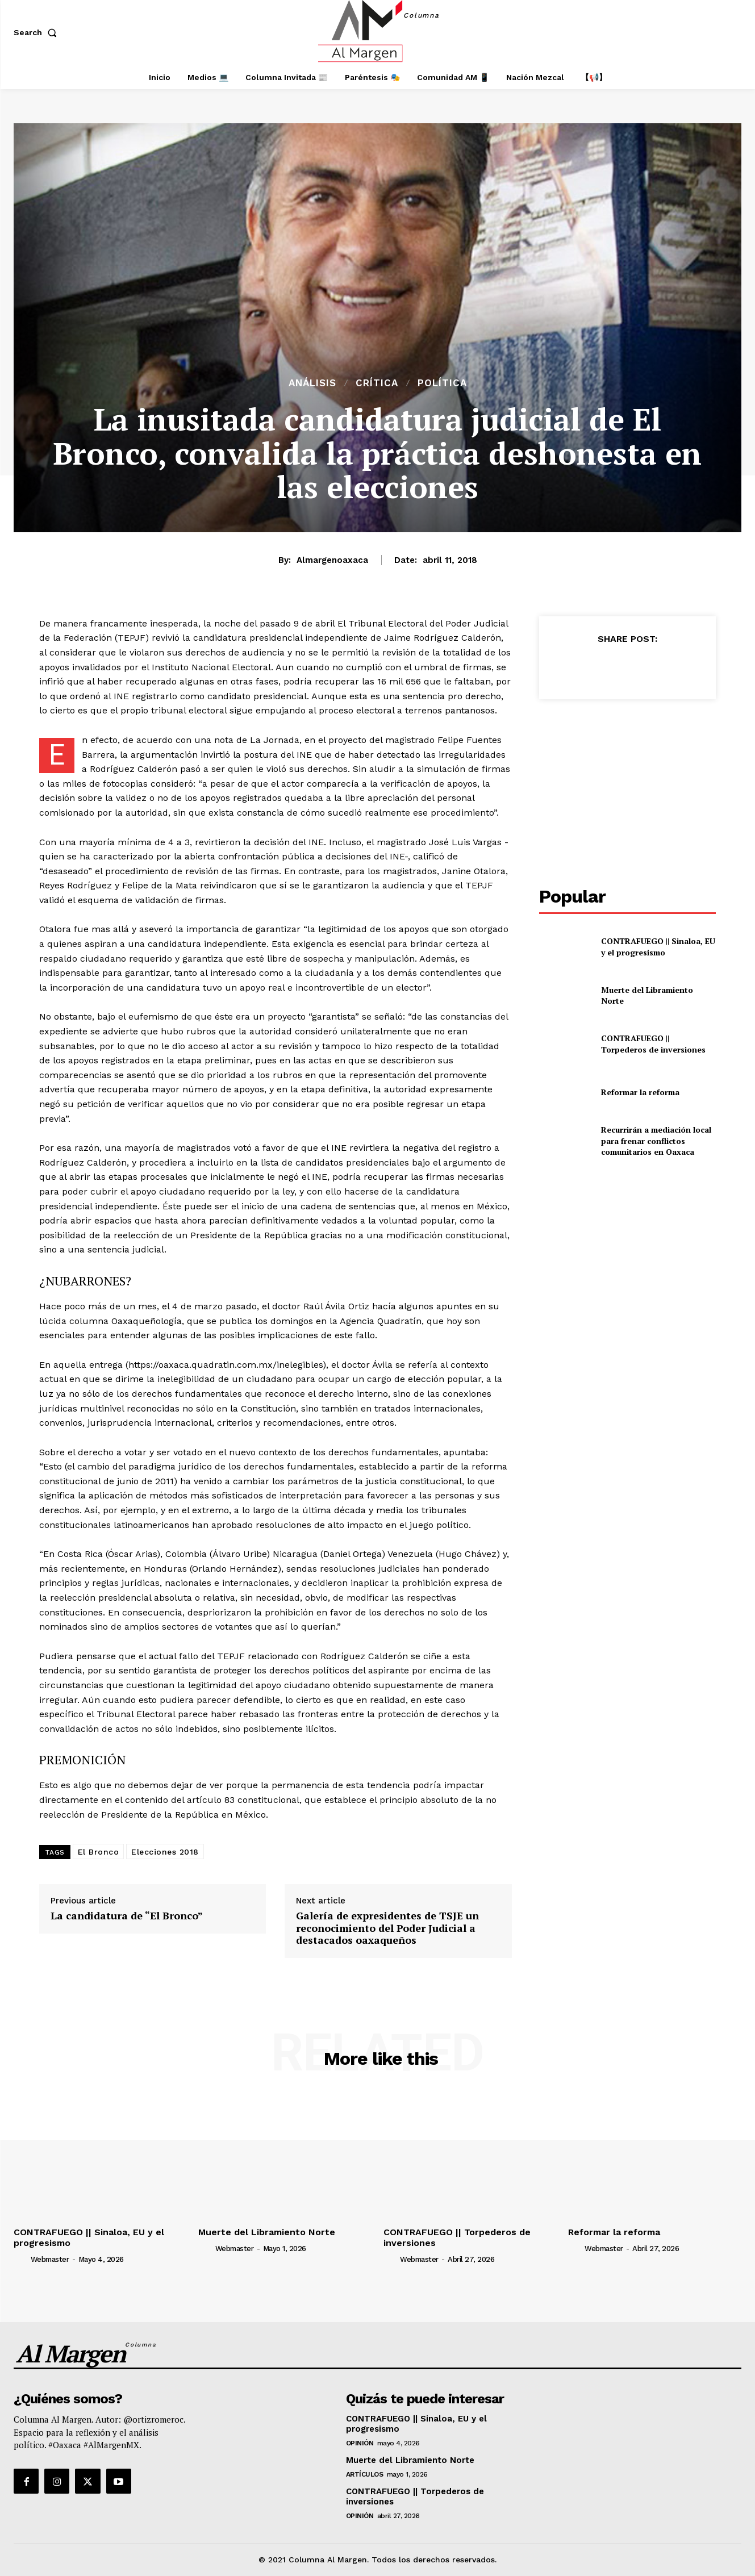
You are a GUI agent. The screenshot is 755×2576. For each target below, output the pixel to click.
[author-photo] (21, 2259)
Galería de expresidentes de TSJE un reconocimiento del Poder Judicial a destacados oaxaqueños (387, 1928)
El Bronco (98, 1851)
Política (442, 383)
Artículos (364, 2474)
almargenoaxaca (332, 560)
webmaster (50, 2259)
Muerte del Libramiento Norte (647, 995)
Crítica (377, 383)
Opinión (360, 2443)
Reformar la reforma (640, 1092)
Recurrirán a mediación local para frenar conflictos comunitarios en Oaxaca (656, 1140)
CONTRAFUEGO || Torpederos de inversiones (653, 1044)
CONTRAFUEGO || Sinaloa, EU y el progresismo (658, 947)
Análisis (312, 383)
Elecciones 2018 (165, 1851)
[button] (37, 32)
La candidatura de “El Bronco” (127, 1916)
